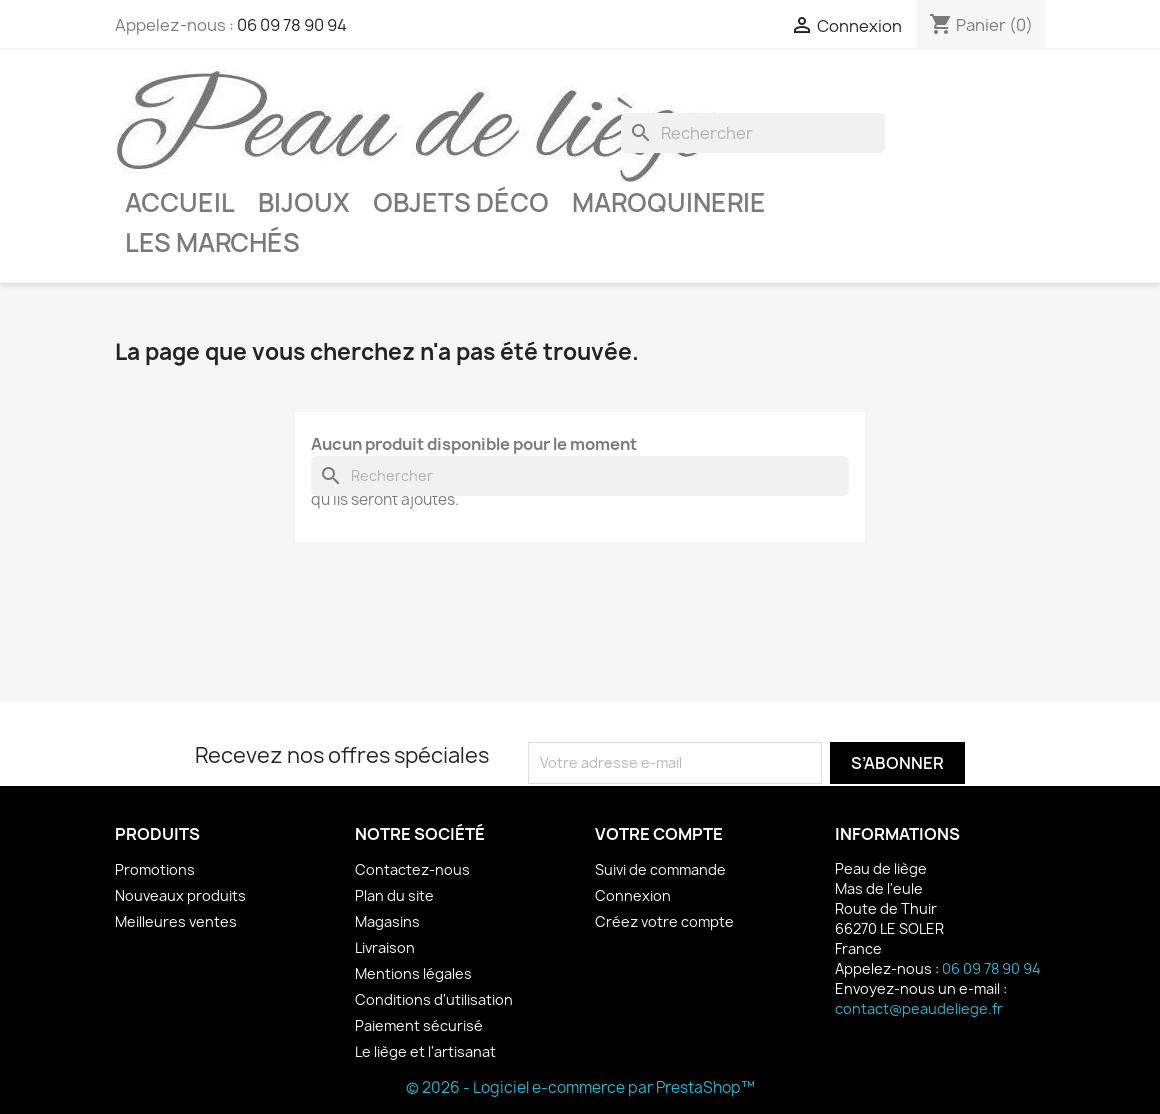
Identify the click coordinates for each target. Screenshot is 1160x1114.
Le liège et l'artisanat (425, 1051)
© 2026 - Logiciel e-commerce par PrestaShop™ (580, 1087)
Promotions (155, 869)
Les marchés (212, 242)
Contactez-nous (412, 869)
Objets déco (461, 202)
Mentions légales (413, 973)
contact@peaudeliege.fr (919, 1008)
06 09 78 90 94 (292, 25)
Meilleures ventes (176, 921)
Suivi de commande (660, 869)
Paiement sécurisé (419, 1025)
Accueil (180, 202)
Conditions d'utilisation (434, 999)
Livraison (385, 947)
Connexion (633, 895)
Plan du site (394, 895)
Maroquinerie (669, 202)
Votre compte (659, 834)
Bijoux (304, 202)
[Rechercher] (753, 133)
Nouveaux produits (180, 895)
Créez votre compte (664, 921)
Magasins (387, 921)
